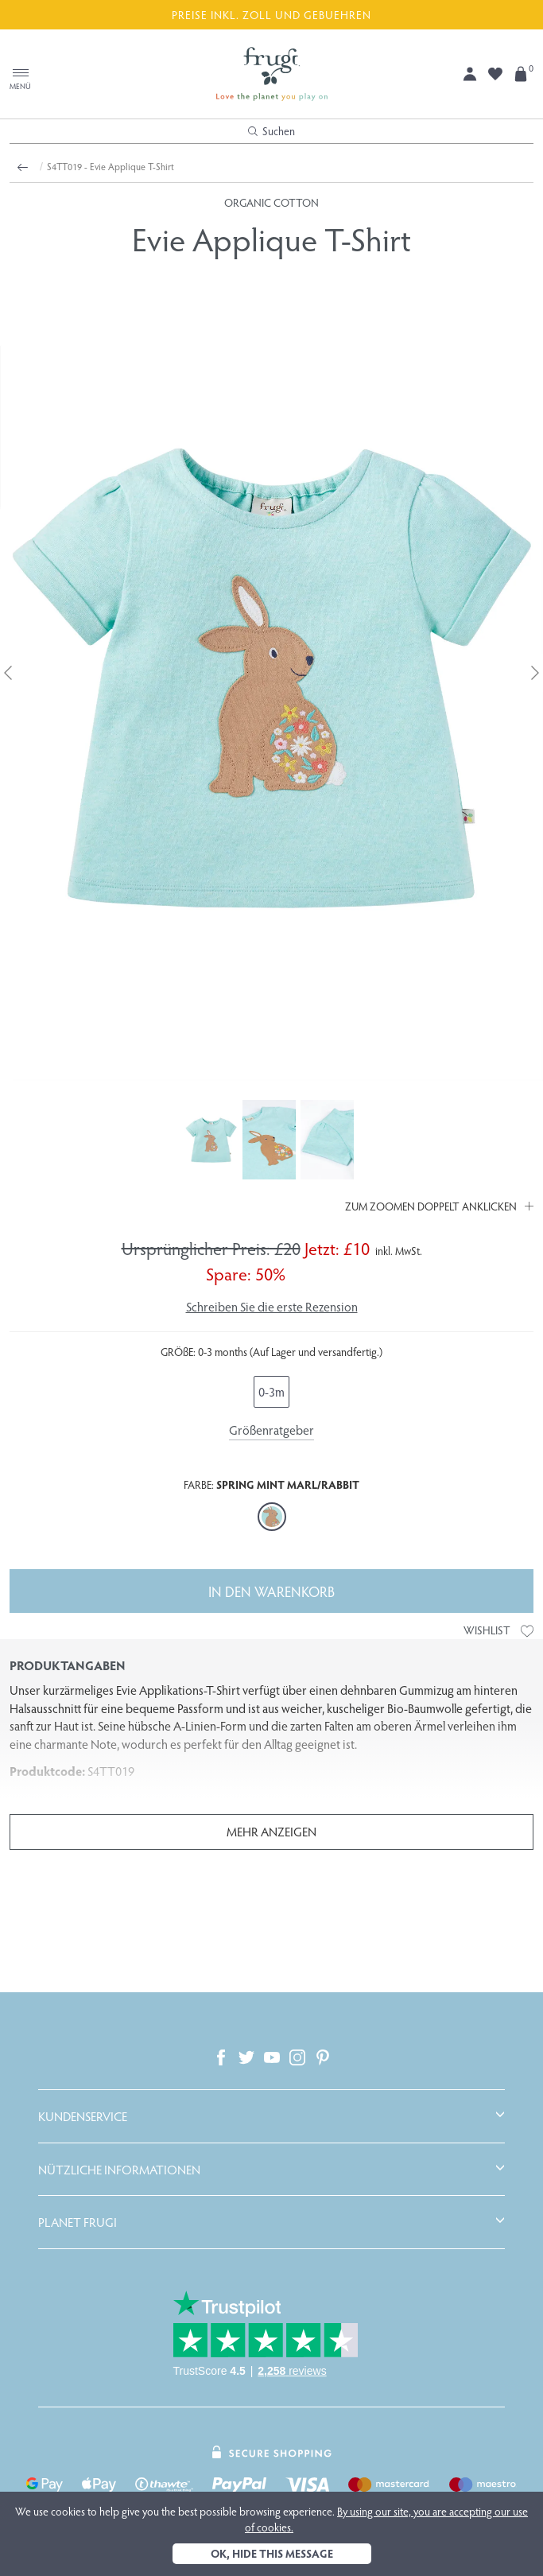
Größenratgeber (271, 1429)
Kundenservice (82, 2116)
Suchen (271, 130)
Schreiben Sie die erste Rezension (272, 1306)
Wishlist (498, 1630)
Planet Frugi (77, 2222)
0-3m (271, 1391)
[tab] (271, 2116)
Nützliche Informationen (119, 2169)
